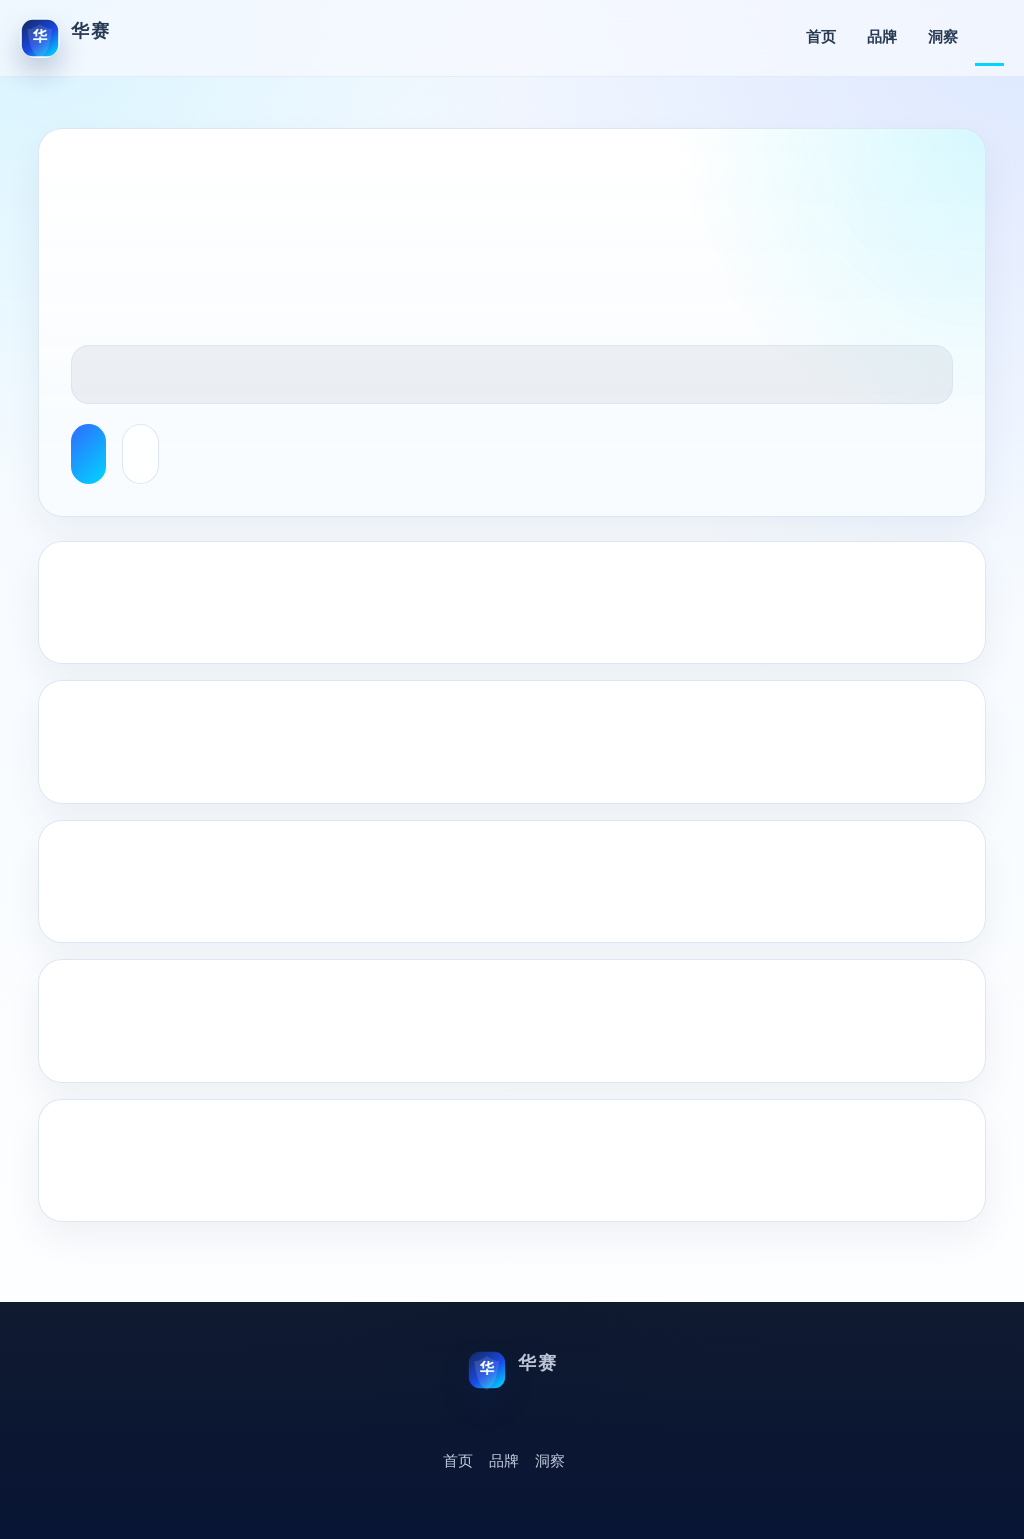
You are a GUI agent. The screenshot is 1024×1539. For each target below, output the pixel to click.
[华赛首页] (65, 38)
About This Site (140, 454)
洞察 (943, 38)
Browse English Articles (88, 454)
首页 (821, 38)
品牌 (882, 38)
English (989, 38)
